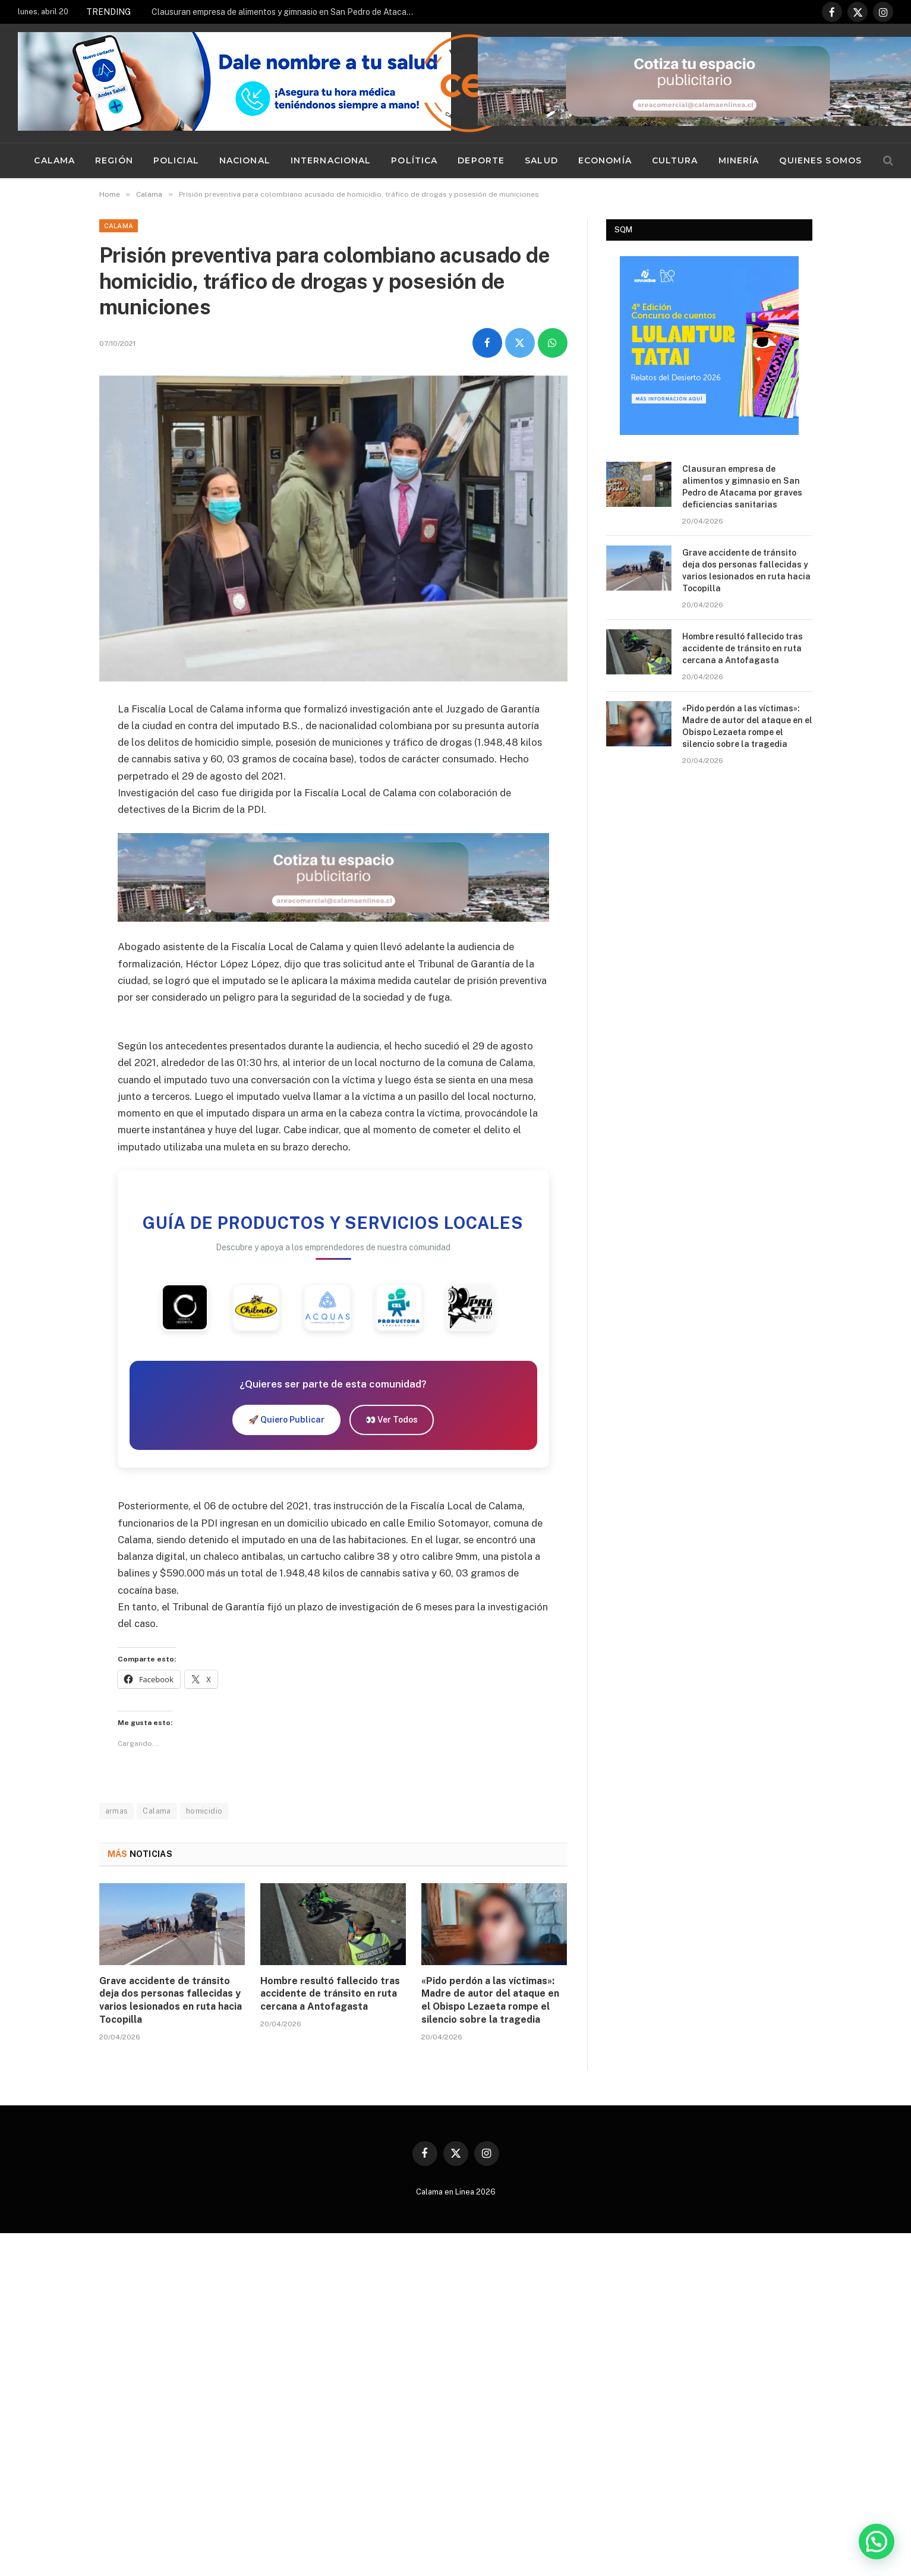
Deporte (481, 160)
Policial (176, 160)
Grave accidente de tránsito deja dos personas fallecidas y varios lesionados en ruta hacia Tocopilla (170, 2000)
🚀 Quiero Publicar (286, 1419)
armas (116, 1810)
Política (414, 160)
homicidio (204, 1810)
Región (114, 160)
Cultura (675, 160)
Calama (54, 160)
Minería (738, 160)
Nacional (244, 160)
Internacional (331, 160)
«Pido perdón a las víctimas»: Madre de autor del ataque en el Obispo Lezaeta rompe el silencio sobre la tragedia (490, 2000)
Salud (541, 160)
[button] (876, 2541)
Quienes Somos (820, 160)
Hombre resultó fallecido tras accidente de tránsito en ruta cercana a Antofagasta (330, 1994)
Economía (605, 160)
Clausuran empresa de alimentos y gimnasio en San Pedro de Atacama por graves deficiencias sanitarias (285, 12)
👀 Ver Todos (391, 1419)
